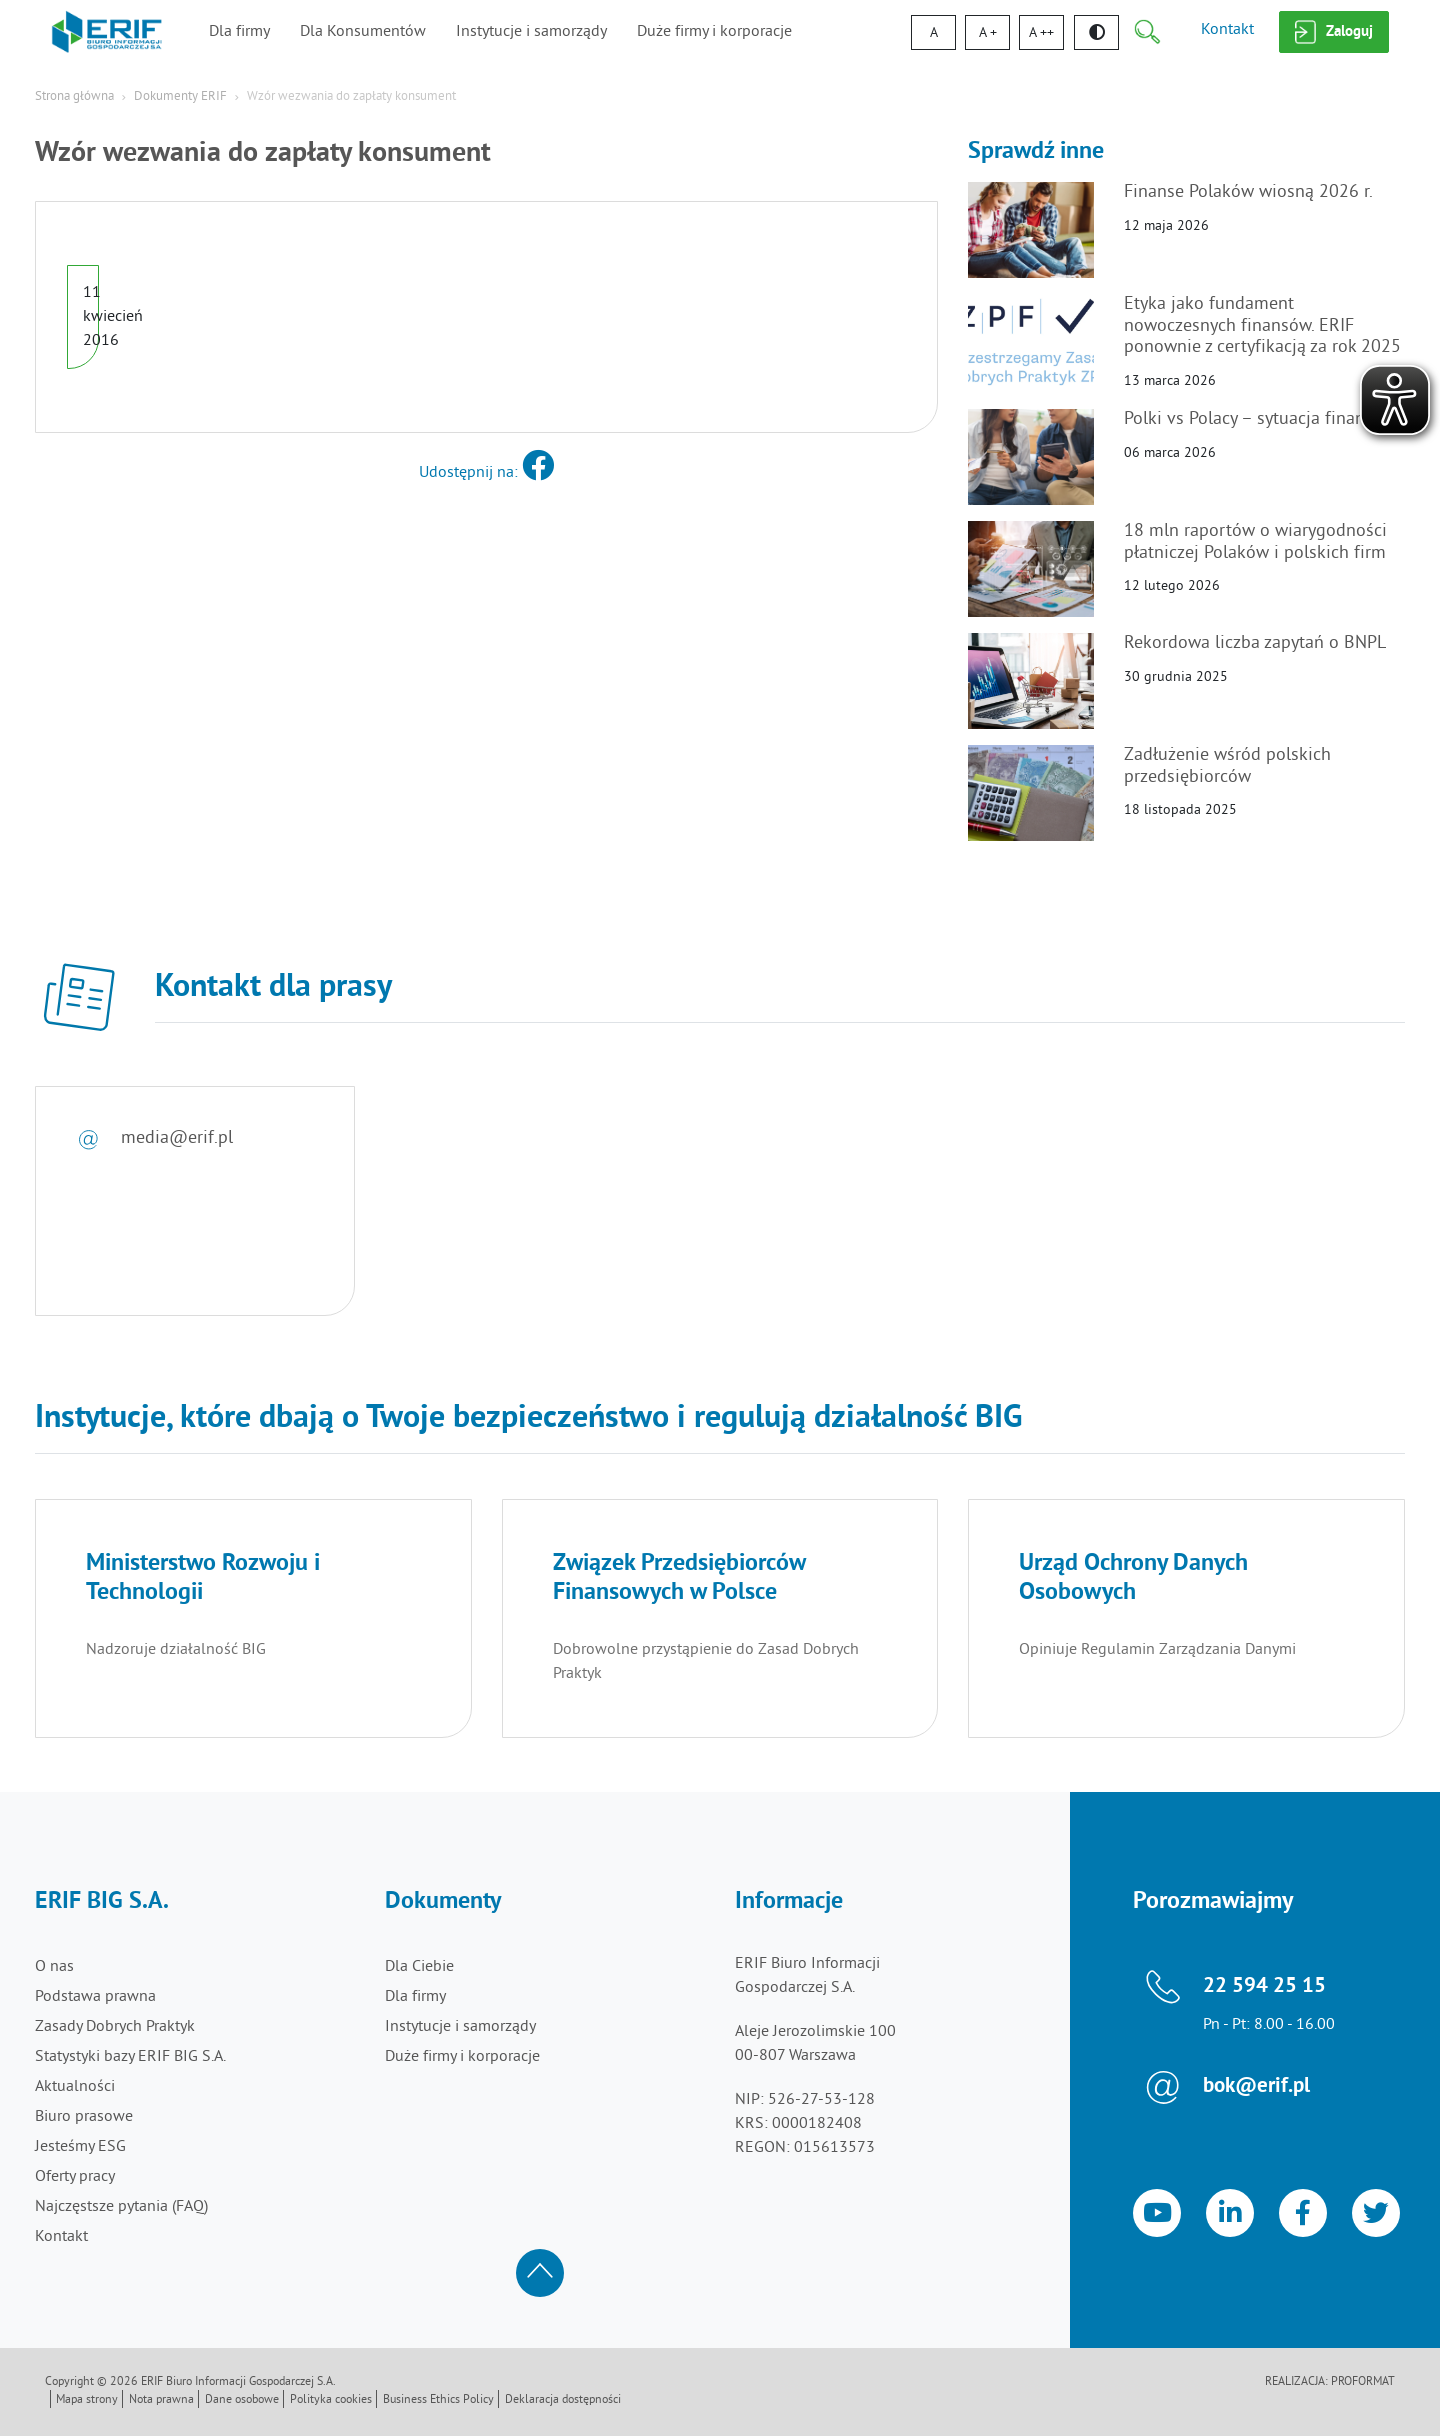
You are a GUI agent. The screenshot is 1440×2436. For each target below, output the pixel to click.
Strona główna (74, 97)
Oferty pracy (75, 2177)
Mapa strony (87, 2400)
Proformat (1363, 2382)
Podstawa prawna (95, 1997)
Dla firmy (239, 32)
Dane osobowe (242, 2400)
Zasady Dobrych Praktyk (115, 2027)
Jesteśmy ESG (80, 2147)
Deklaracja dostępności (563, 2400)
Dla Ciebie (419, 1967)
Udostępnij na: (486, 473)
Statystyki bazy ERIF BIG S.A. (130, 2057)
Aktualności (75, 2087)
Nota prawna (161, 2400)
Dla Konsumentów (363, 32)
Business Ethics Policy (438, 2400)
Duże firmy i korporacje (714, 32)
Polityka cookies (331, 2400)
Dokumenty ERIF (180, 97)
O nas (54, 1967)
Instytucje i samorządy (531, 32)
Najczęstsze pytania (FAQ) (121, 2207)
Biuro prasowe (84, 2117)
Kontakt (1227, 30)
